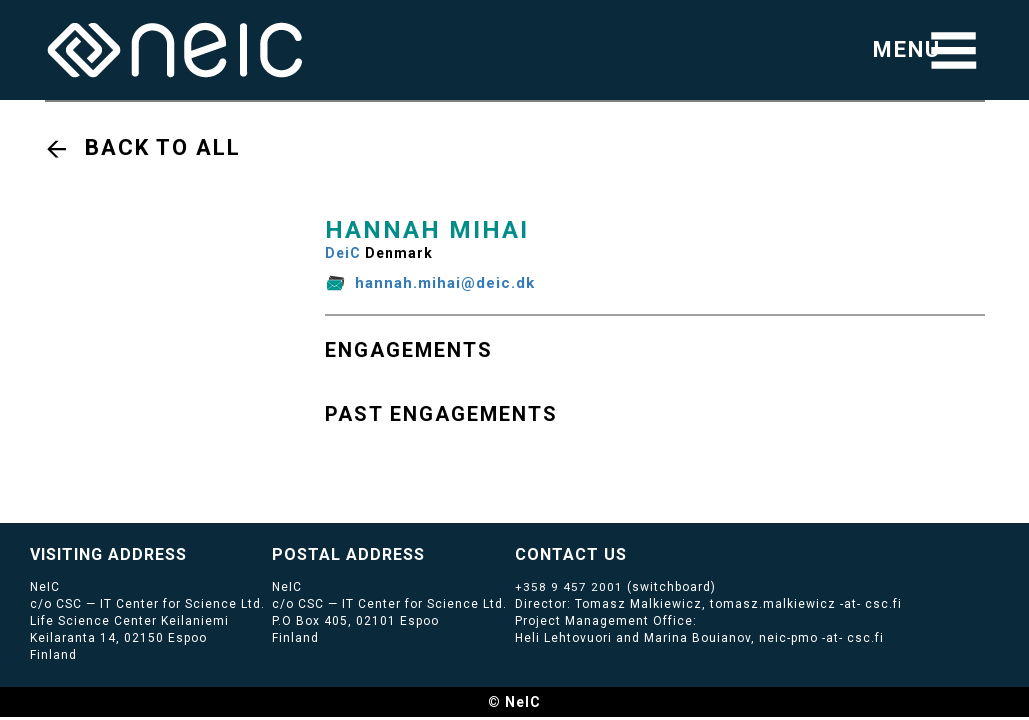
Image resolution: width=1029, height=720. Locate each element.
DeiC (343, 253)
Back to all (163, 147)
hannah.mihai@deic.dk (445, 283)
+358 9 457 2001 (569, 587)
